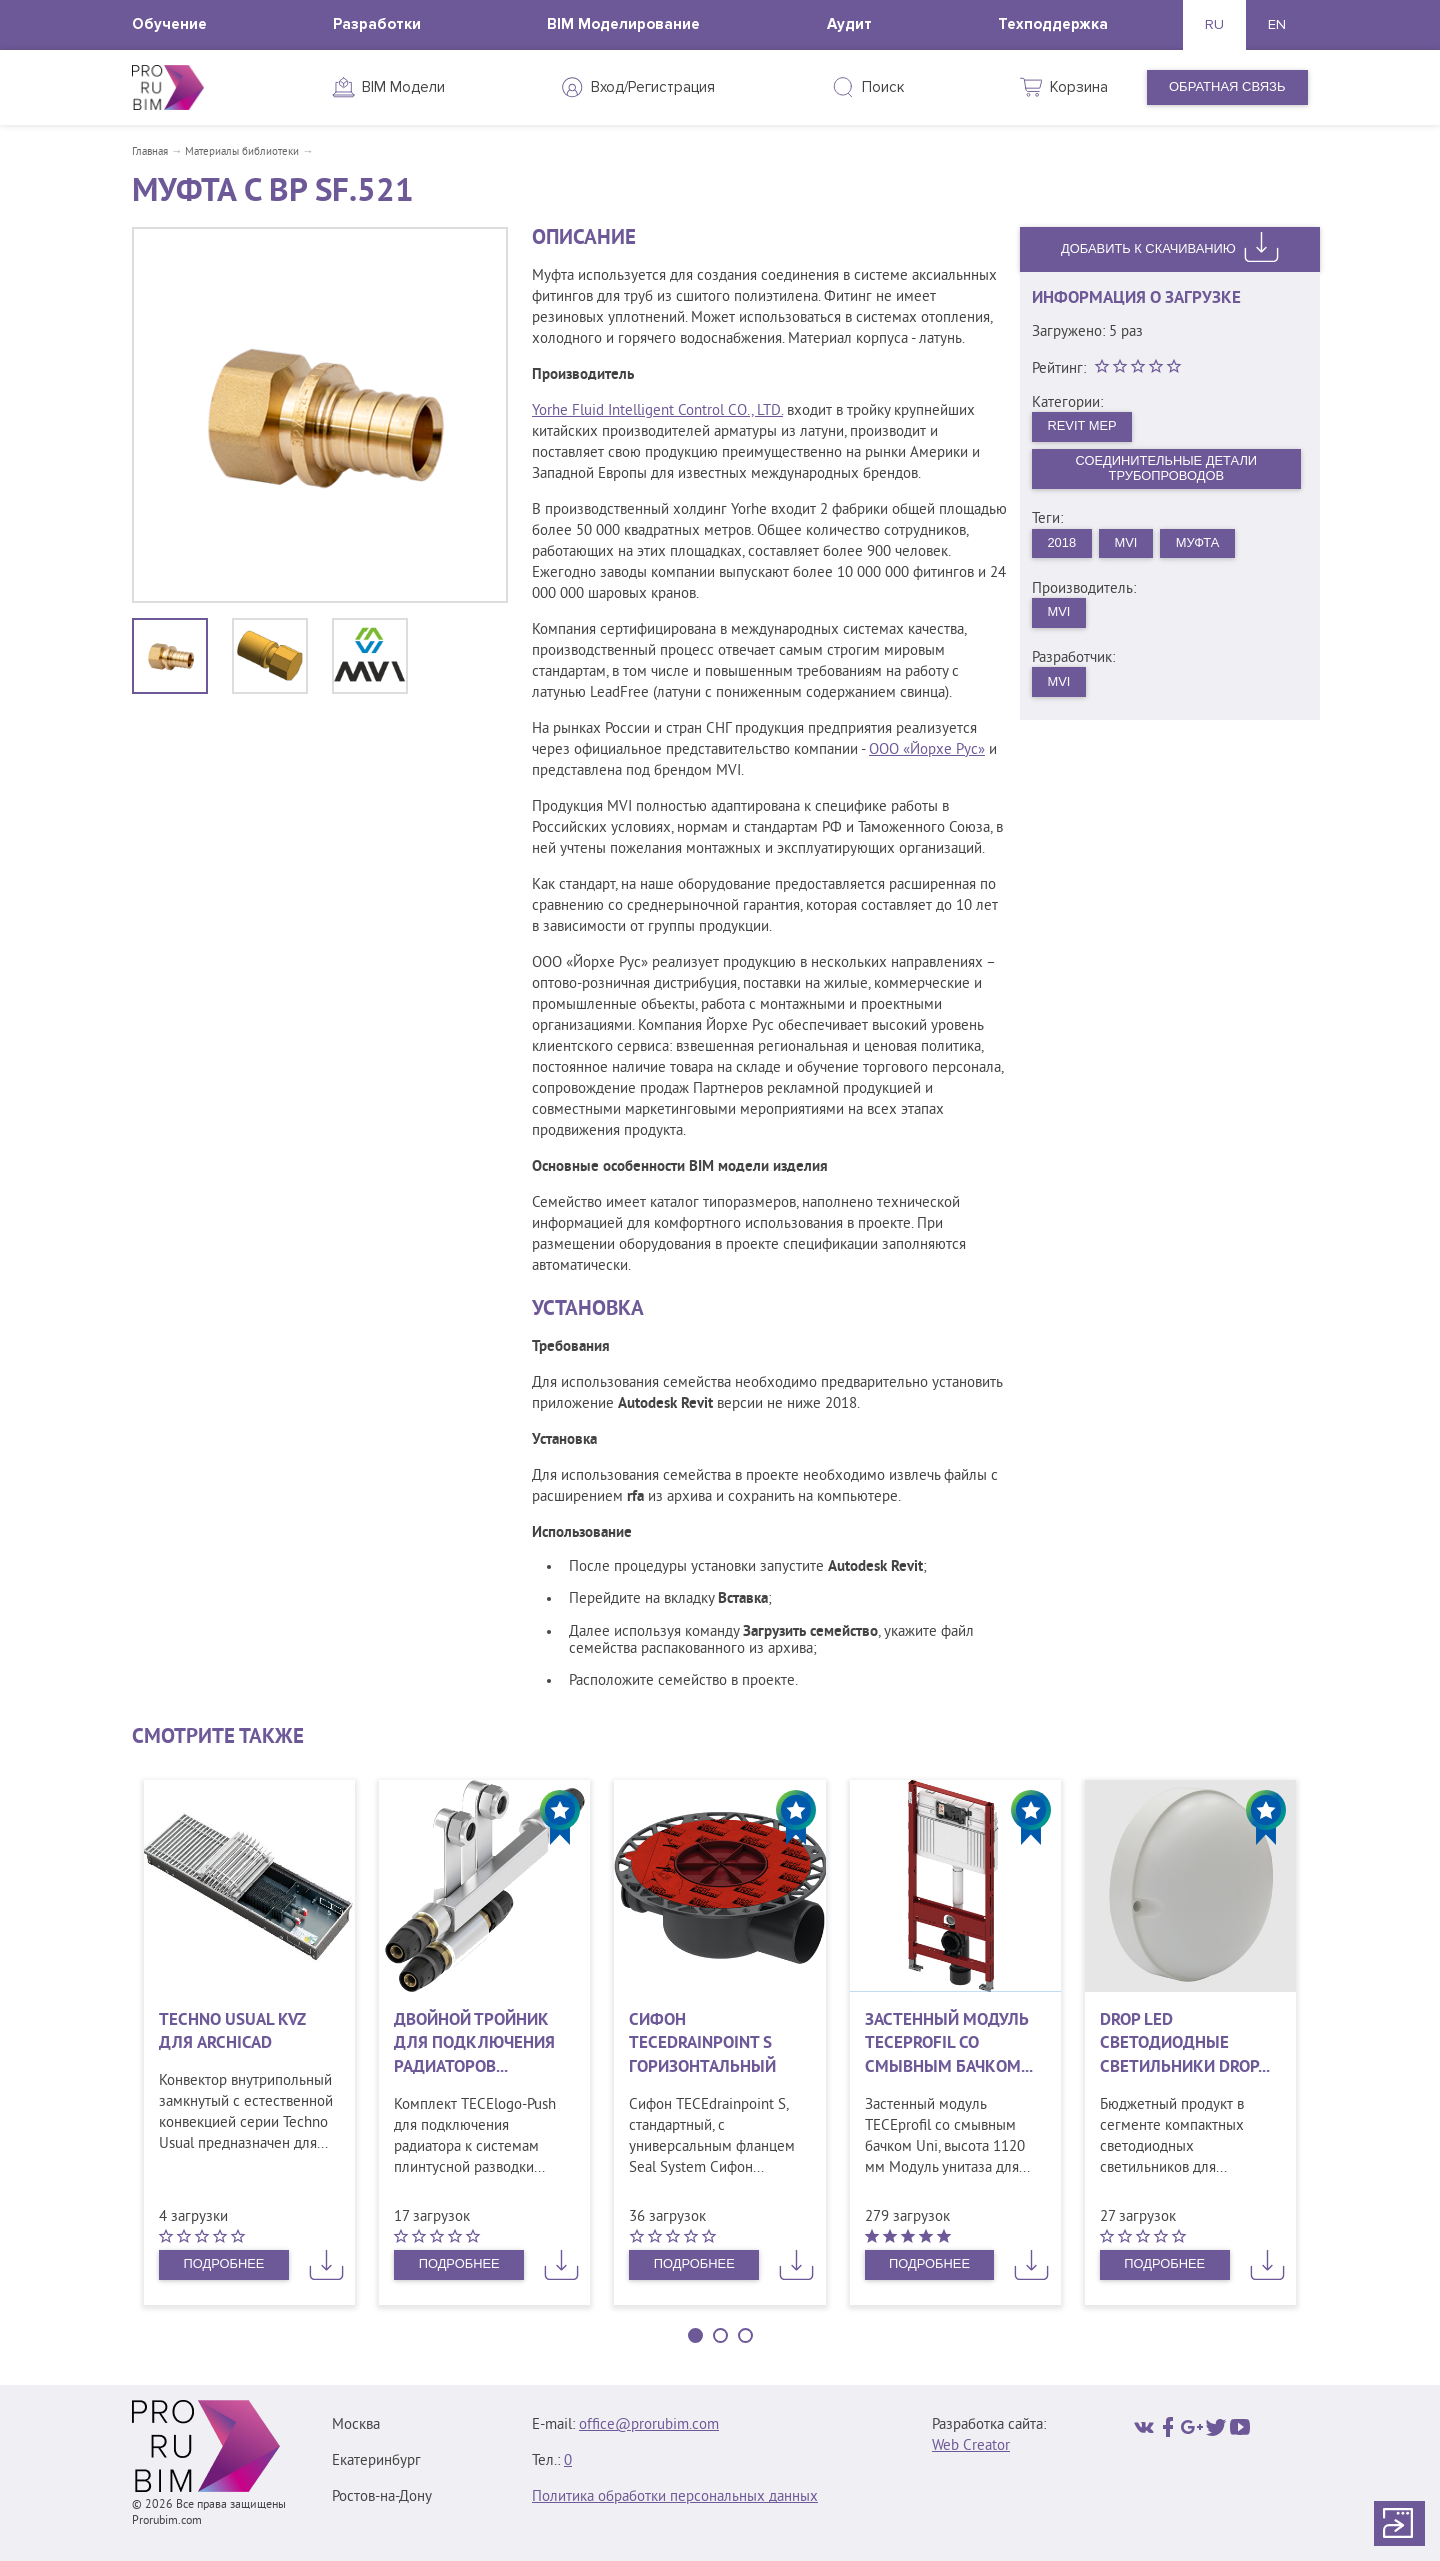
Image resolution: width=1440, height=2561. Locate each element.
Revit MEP (1083, 425)
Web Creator (971, 2446)
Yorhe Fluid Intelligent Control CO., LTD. (657, 411)
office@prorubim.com (649, 2425)
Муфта (1199, 543)
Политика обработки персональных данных (675, 2497)
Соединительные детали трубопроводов (1166, 469)
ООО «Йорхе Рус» (927, 750)
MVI (1126, 543)
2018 (1062, 543)
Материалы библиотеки (242, 152)
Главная (150, 152)
